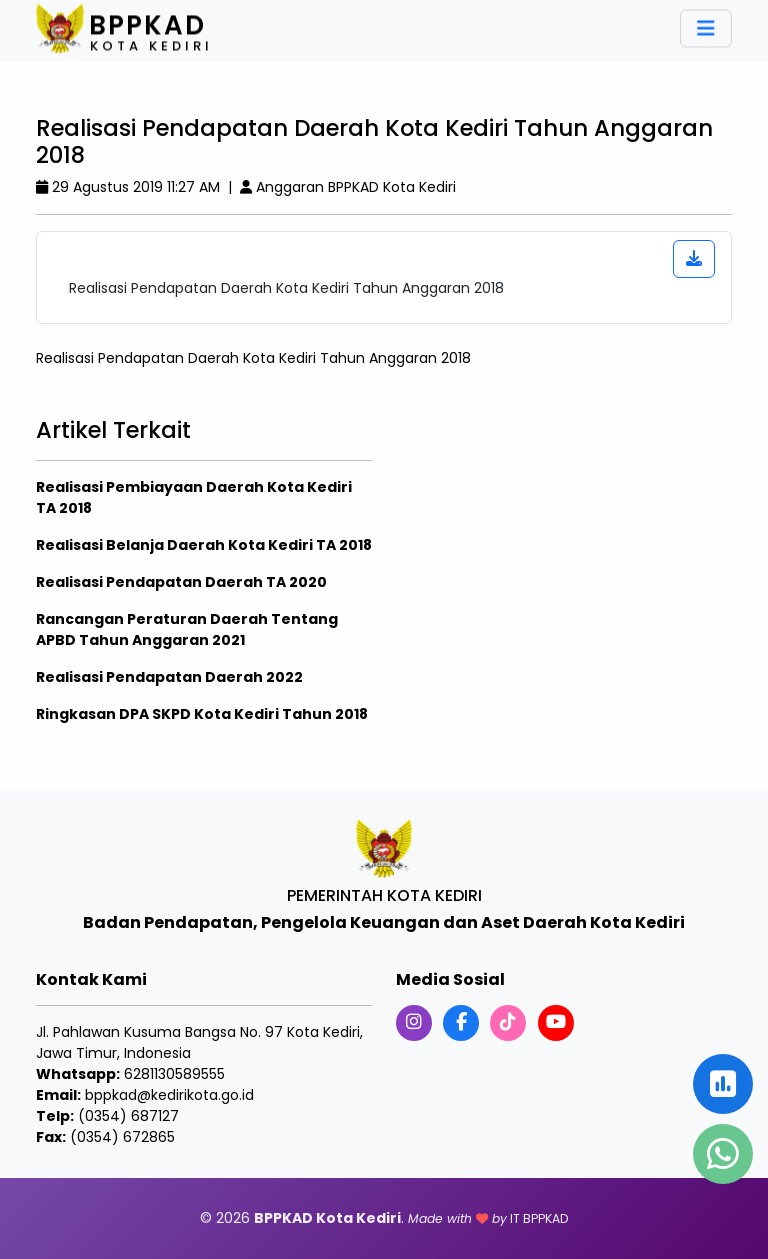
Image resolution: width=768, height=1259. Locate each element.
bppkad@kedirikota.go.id (169, 1095)
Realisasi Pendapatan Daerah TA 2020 (181, 582)
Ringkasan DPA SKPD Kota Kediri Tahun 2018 (202, 714)
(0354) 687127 (128, 1116)
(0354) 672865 (122, 1137)
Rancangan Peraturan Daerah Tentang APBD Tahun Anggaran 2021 (187, 629)
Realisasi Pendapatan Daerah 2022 (169, 677)
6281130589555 (174, 1074)
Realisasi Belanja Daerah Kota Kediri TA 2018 (204, 545)
